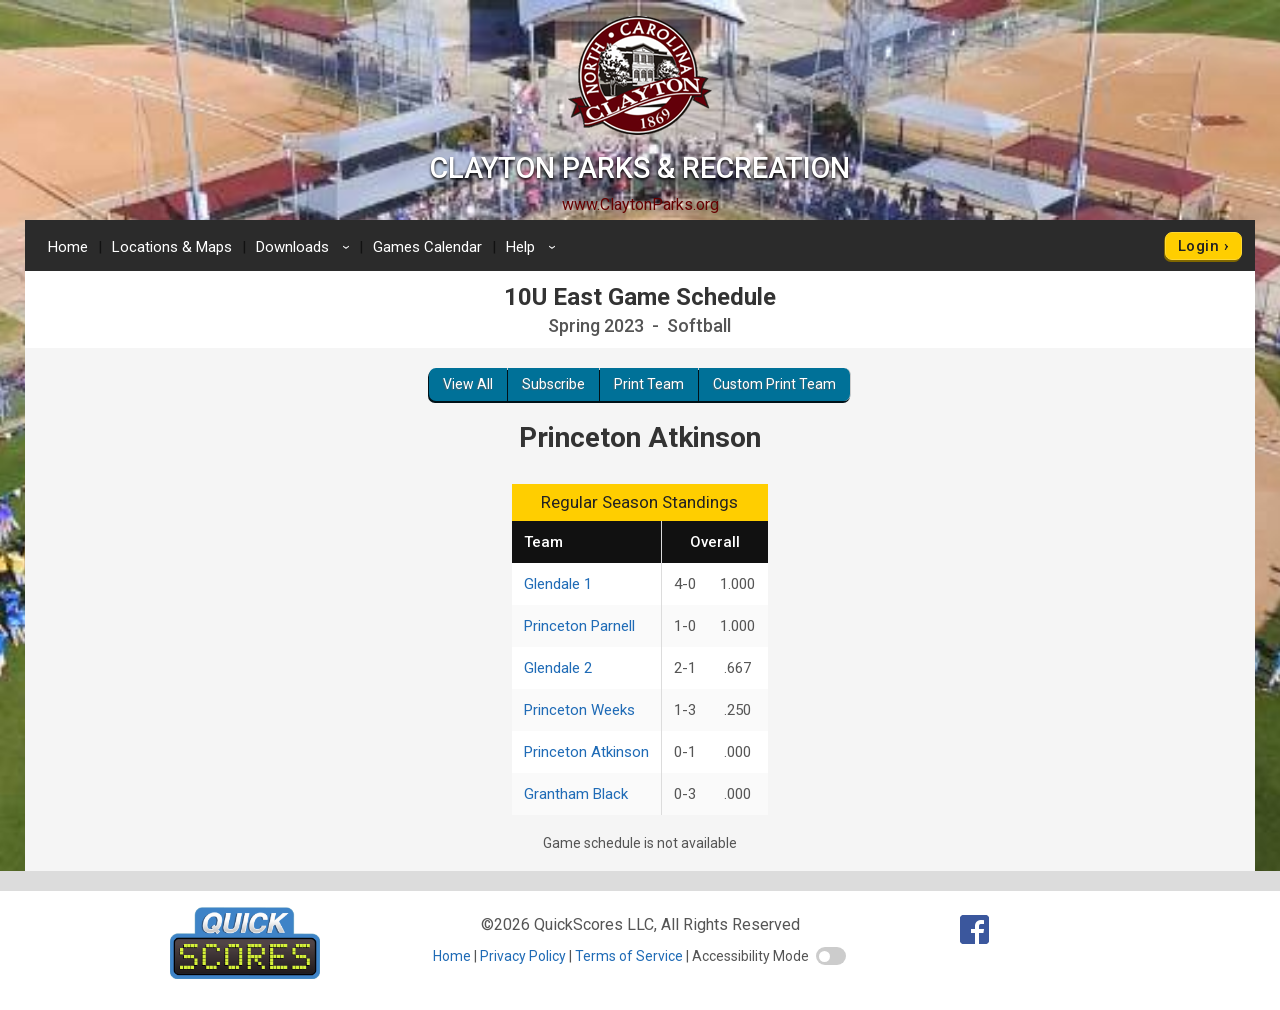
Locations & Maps (172, 247)
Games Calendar (427, 247)
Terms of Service (629, 956)
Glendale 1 (558, 584)
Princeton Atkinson (586, 752)
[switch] (831, 956)
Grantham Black (576, 794)
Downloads (306, 247)
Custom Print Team (774, 384)
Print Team (649, 384)
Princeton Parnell (579, 626)
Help (534, 247)
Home (68, 247)
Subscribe (553, 384)
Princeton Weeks (579, 710)
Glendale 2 (558, 668)
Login (1198, 246)
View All (468, 384)
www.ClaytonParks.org (640, 204)
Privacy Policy (523, 956)
